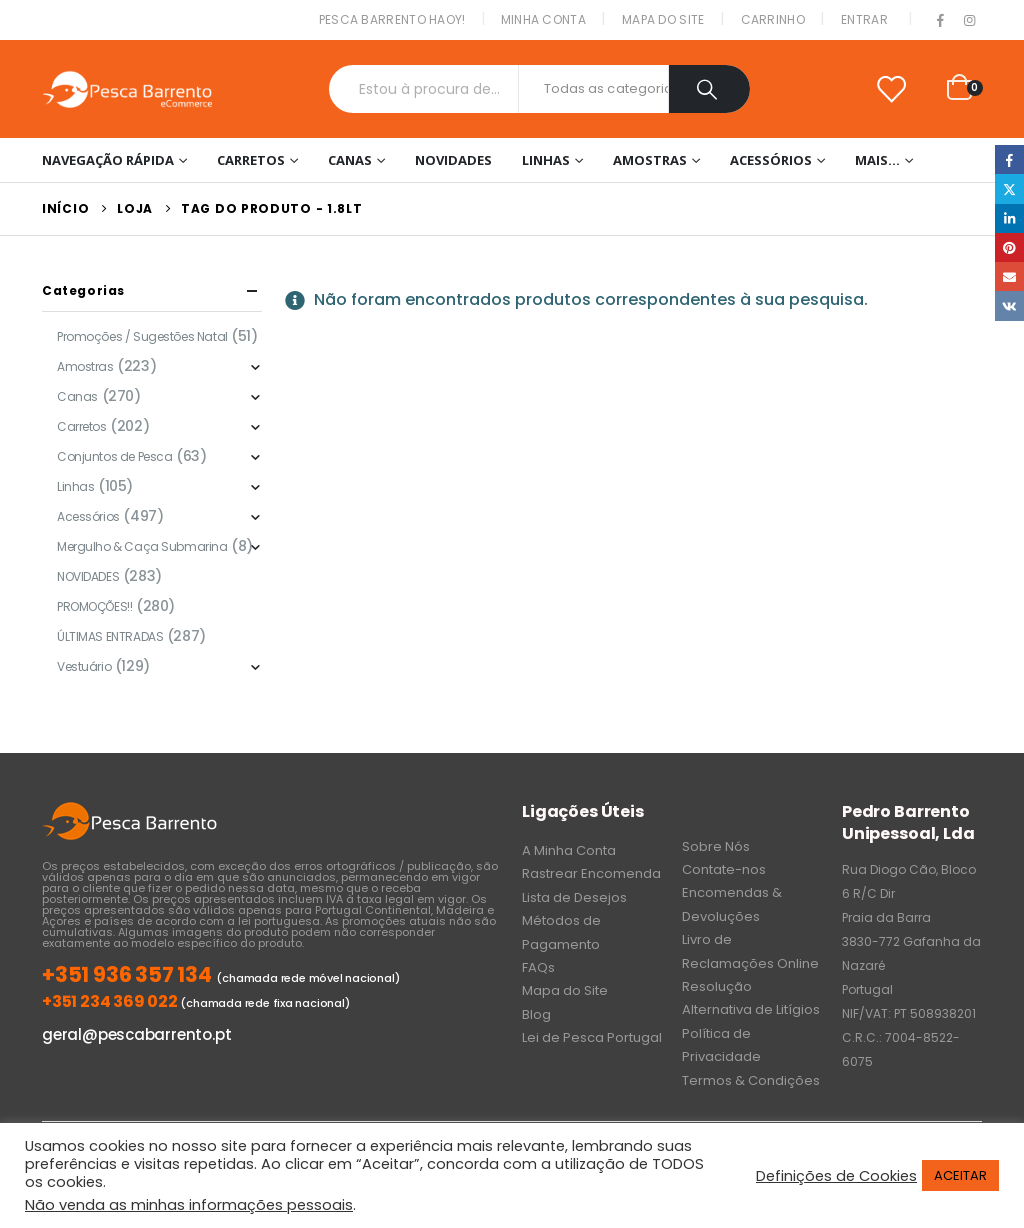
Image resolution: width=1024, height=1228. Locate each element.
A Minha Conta (569, 850)
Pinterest (1009, 247)
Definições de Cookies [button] (836, 1176)
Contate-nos (724, 869)
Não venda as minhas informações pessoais (189, 1205)
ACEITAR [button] (960, 1175)
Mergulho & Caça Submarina (142, 546)
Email (1009, 276)
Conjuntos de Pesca (114, 456)
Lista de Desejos (574, 897)
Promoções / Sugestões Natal (142, 336)
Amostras (650, 160)
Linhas (546, 160)
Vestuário (84, 666)
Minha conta (543, 19)
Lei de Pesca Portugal (592, 1037)
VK (1009, 305)
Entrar (864, 19)
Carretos (251, 160)
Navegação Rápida (108, 160)
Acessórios (771, 160)
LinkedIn (1009, 218)
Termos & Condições (751, 1080)
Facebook (1009, 159)
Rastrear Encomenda (591, 873)
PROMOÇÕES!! (94, 606)
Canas (350, 160)
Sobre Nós (716, 846)
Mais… (877, 160)
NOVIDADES (453, 160)
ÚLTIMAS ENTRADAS (110, 636)
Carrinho (773, 19)
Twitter (1009, 188)
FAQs (538, 967)
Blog (536, 1014)
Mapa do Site (663, 19)
